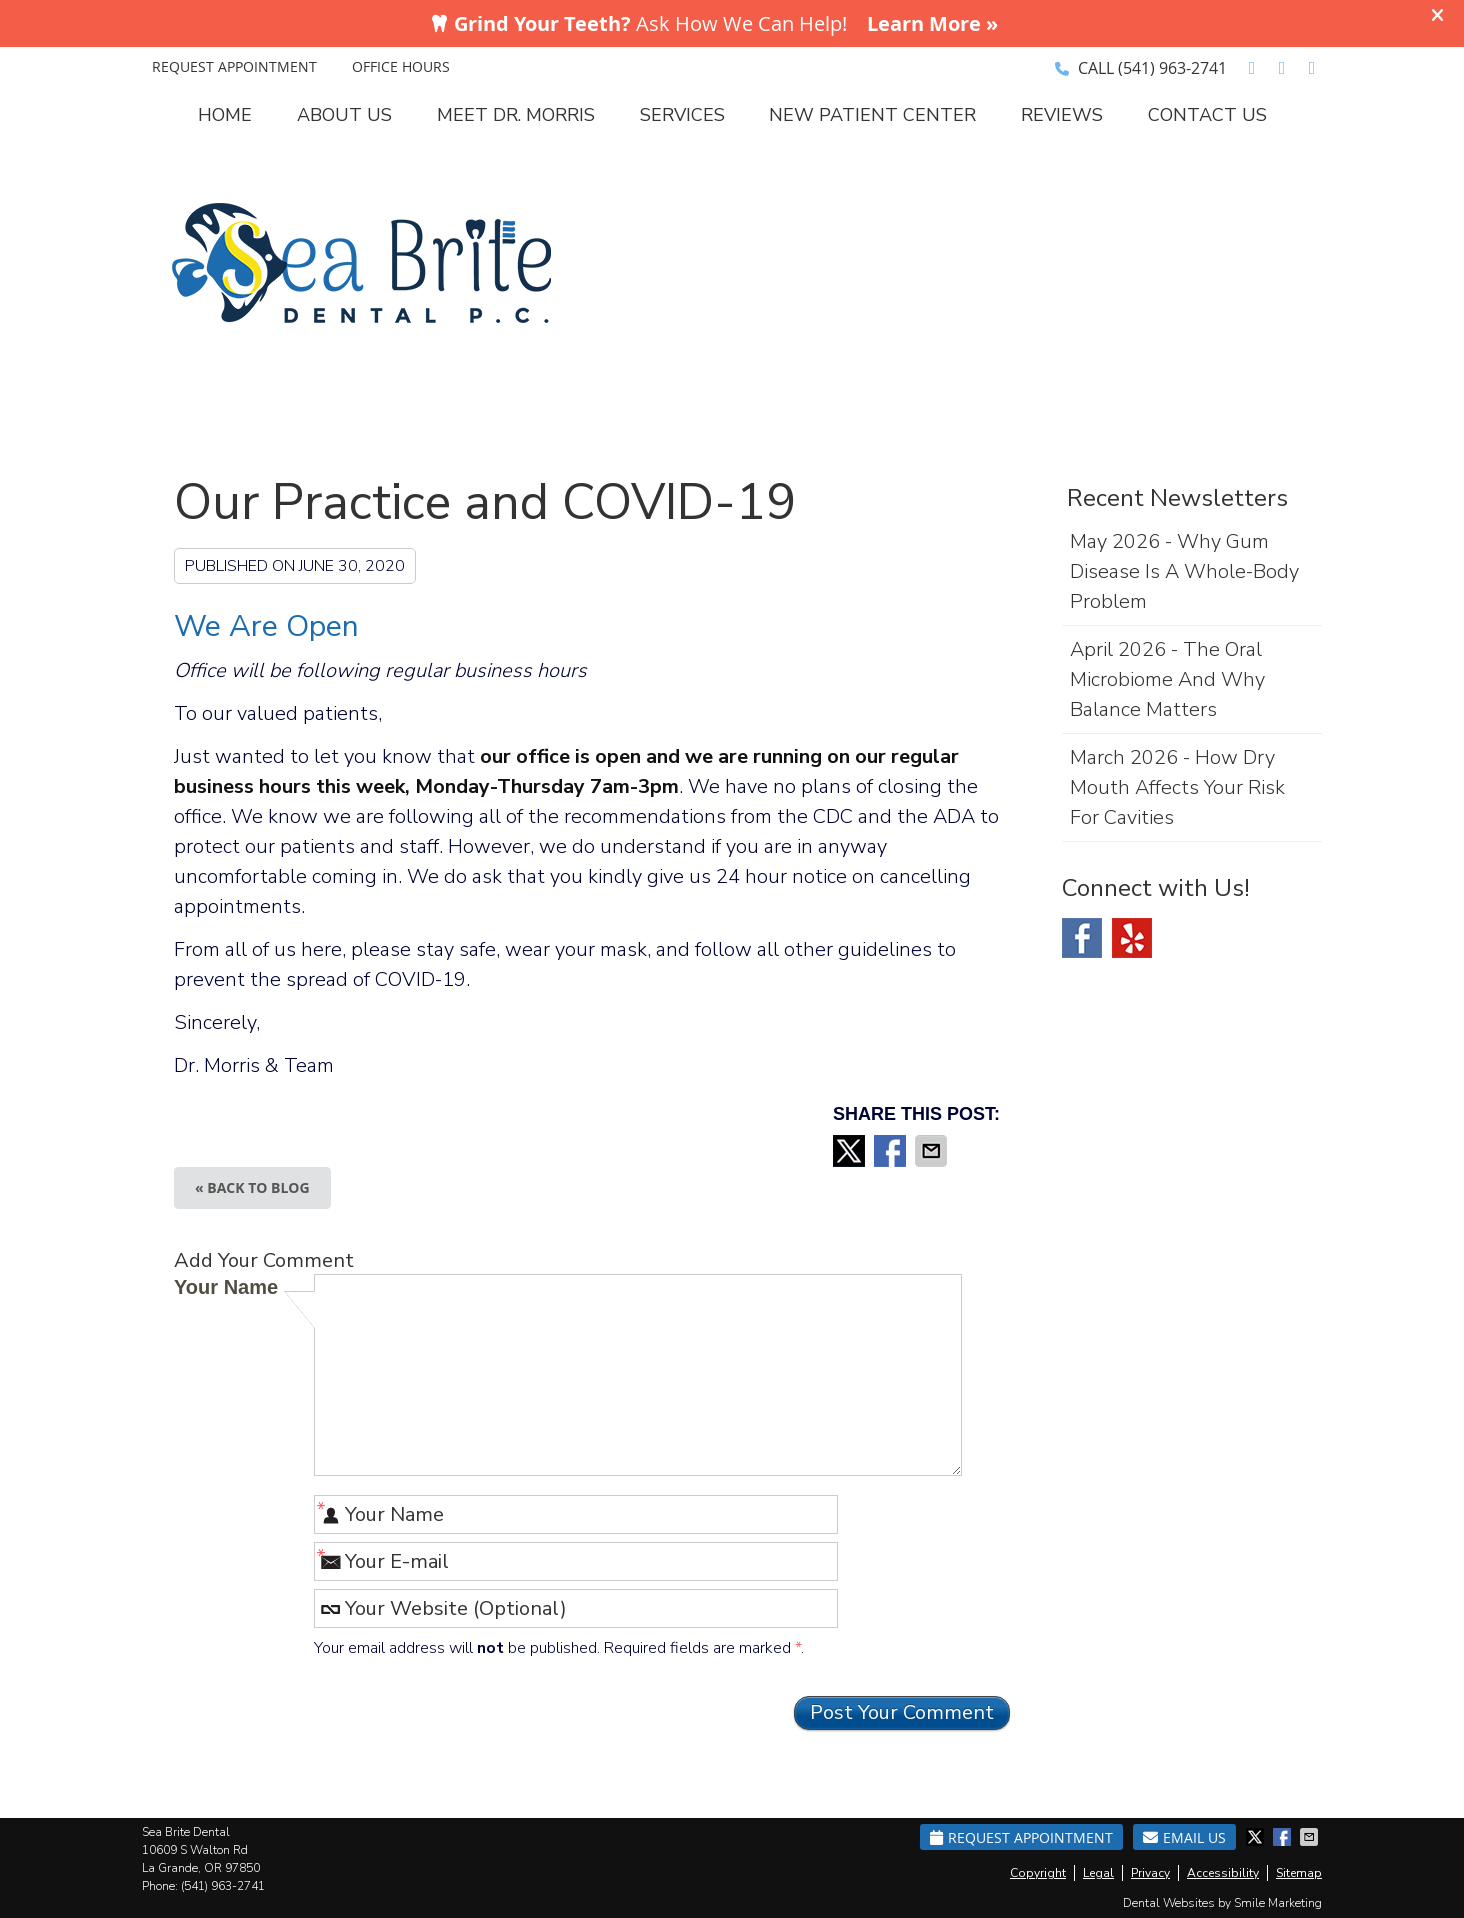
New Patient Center (872, 115)
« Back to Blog (252, 1187)
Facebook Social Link (1082, 938)
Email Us (1184, 1837)
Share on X (851, 1151)
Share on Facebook (892, 1151)
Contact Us (1207, 115)
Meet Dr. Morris (516, 115)
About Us (344, 115)
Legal (1098, 1873)
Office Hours (401, 66)
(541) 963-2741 (1172, 68)
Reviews (1062, 115)
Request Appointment (1021, 1837)
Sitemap (1299, 1873)
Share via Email (933, 1151)
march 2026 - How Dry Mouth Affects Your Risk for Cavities (1177, 787)
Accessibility (1223, 1873)
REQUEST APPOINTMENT (234, 66)
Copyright (1038, 1873)
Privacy (1150, 1873)
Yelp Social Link (1132, 938)
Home (225, 115)
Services (682, 115)
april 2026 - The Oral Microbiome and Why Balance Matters (1167, 679)
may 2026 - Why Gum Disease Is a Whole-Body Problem (1184, 571)
